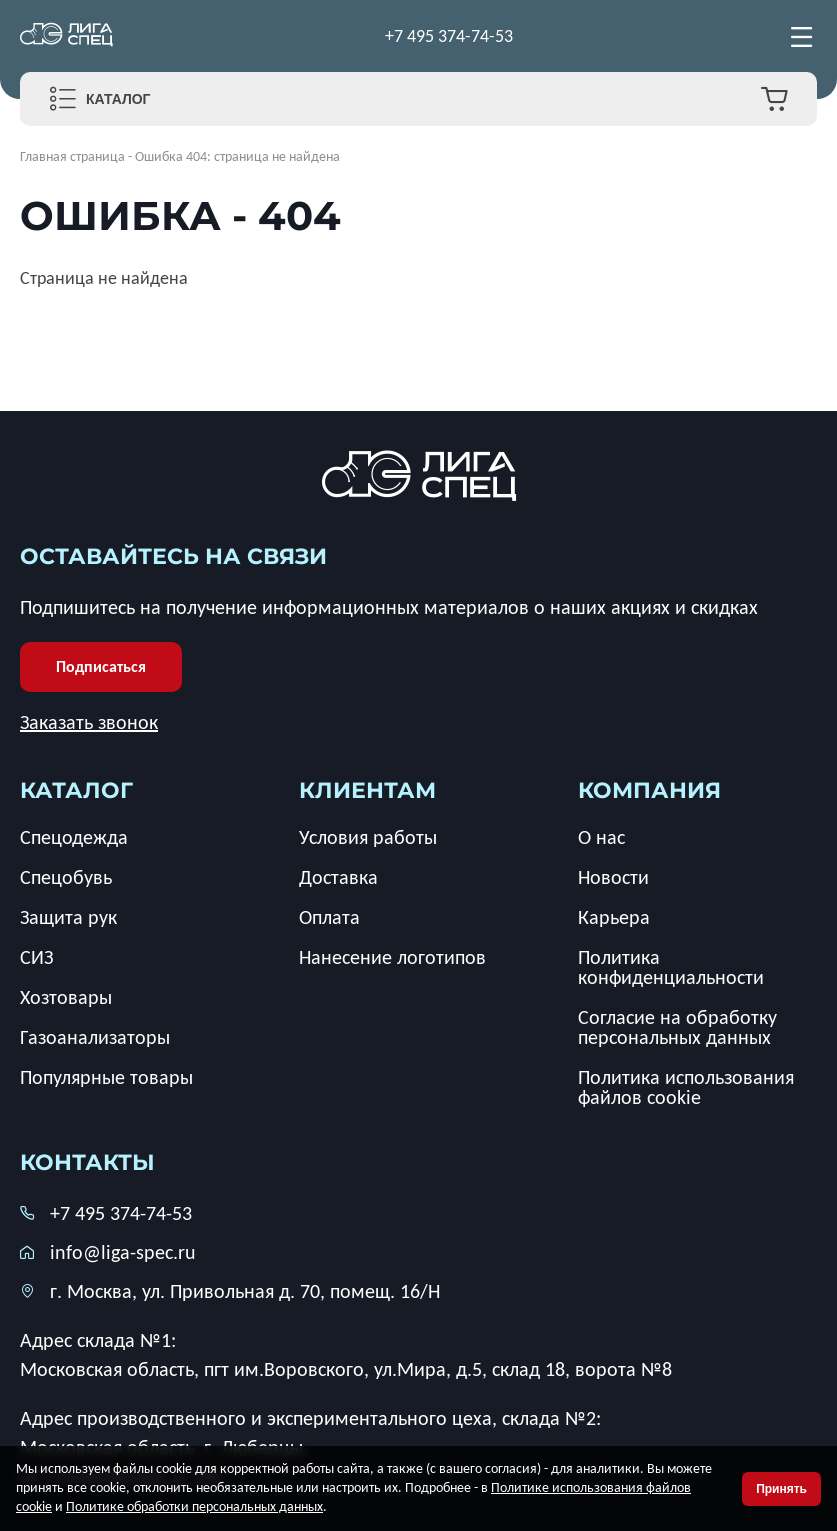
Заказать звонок (89, 722)
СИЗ (36, 957)
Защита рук (68, 917)
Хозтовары (66, 997)
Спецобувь (66, 877)
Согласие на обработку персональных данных (677, 1027)
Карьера (614, 917)
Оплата (329, 917)
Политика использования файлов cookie (686, 1087)
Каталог (118, 99)
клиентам (367, 790)
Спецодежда (74, 837)
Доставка (338, 877)
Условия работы (368, 837)
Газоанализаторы (95, 1037)
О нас (601, 837)
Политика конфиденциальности (671, 967)
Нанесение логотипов (392, 957)
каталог (76, 790)
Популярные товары (106, 1077)
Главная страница (72, 156)
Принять (781, 1489)
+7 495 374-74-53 (449, 36)
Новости (613, 877)
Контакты (87, 1162)
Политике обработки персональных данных (194, 1506)
